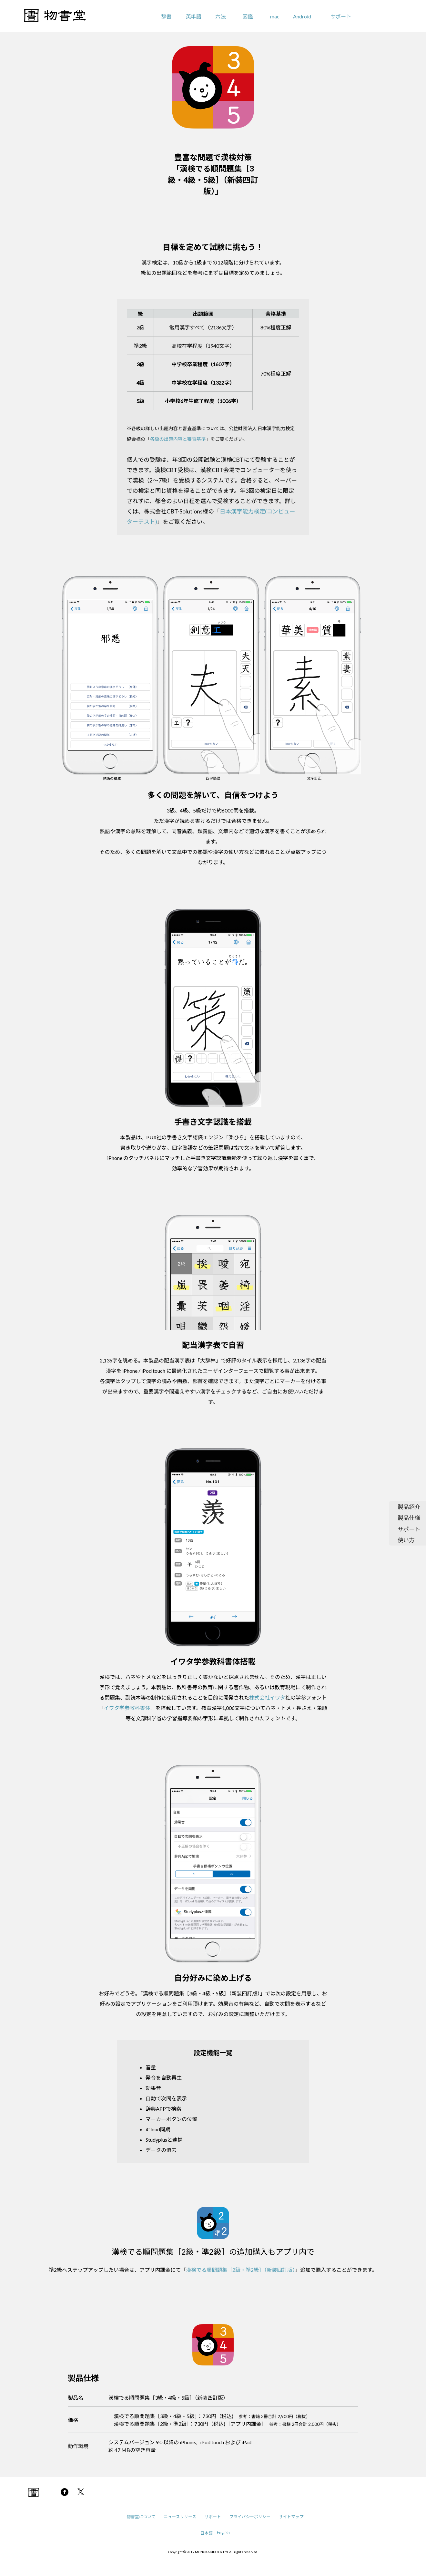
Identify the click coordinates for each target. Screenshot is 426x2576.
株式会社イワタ (267, 1697)
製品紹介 (409, 1507)
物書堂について (141, 2516)
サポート (340, 16)
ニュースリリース (180, 2516)
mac (274, 16)
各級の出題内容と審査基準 (178, 439)
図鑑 (248, 16)
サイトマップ (291, 2516)
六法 (220, 16)
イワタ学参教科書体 (127, 1708)
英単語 (193, 16)
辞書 (166, 16)
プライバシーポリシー (249, 2516)
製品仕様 (409, 1518)
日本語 (206, 2533)
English (223, 2532)
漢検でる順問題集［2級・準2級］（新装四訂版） (240, 2270)
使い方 (406, 1540)
